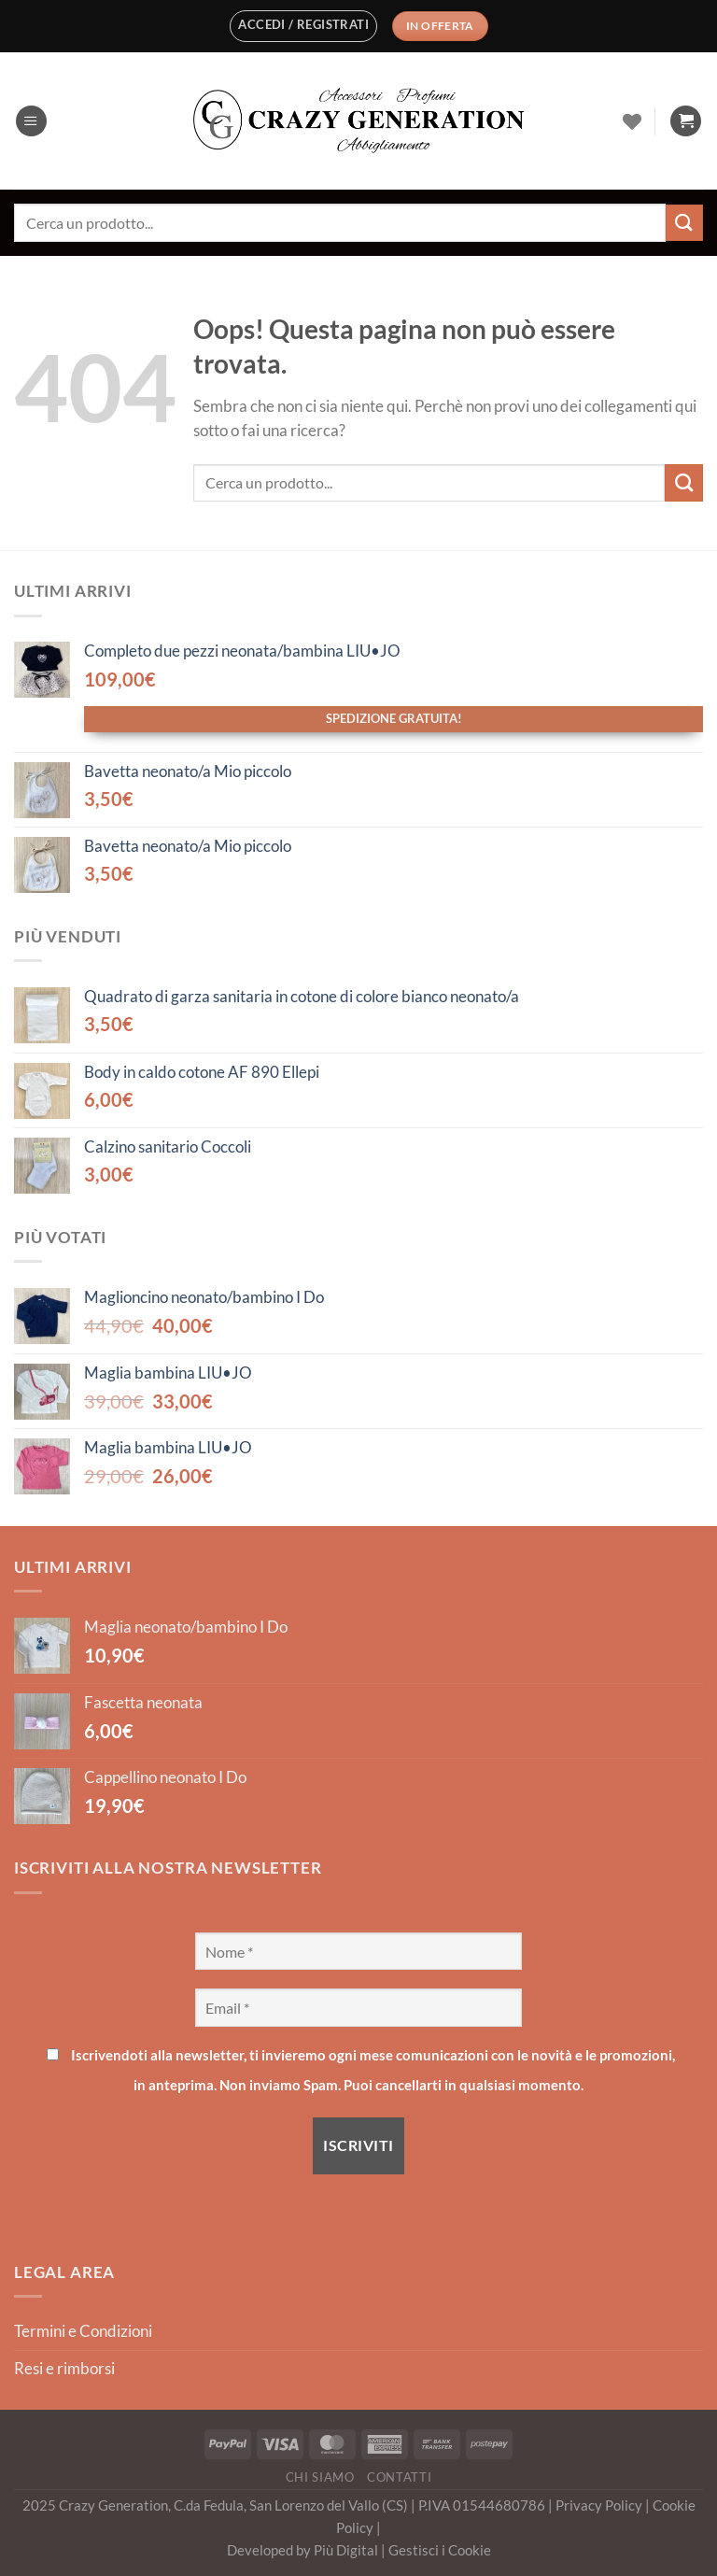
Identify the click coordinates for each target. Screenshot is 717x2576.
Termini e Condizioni (83, 2331)
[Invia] (684, 223)
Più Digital (347, 2549)
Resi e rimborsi (64, 2368)
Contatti (399, 2477)
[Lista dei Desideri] (632, 121)
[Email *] (358, 2007)
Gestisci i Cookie (439, 2549)
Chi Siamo (320, 2477)
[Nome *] (358, 1951)
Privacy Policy (600, 2505)
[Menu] (31, 121)
